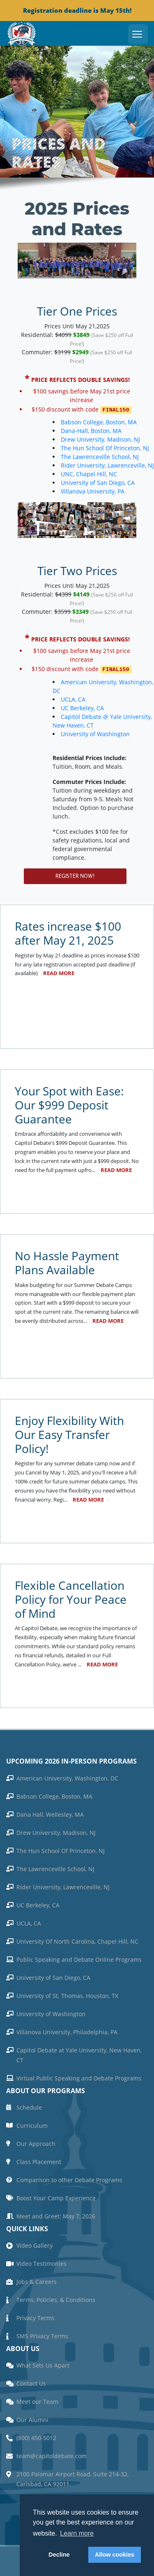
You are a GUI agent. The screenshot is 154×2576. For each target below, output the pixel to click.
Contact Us (31, 2382)
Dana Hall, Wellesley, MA (50, 1813)
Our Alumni (32, 2418)
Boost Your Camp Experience (56, 2196)
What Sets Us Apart (42, 2364)
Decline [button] (58, 2554)
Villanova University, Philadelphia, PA (66, 2030)
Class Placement (38, 2160)
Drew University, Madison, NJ (100, 438)
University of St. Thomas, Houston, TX (67, 1994)
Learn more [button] (77, 2533)
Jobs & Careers (36, 2280)
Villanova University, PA (92, 490)
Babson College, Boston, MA (99, 421)
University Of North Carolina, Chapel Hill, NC (77, 1940)
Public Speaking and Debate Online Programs (79, 1958)
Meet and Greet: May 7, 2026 (55, 2214)
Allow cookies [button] (114, 2554)
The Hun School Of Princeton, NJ (105, 447)
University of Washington (61, 732)
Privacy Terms (35, 2316)
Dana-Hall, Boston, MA (91, 430)
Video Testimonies (41, 2262)
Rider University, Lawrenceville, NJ (63, 1885)
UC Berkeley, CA (48, 706)
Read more (58, 971)
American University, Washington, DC (67, 1777)
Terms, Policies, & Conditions (55, 2298)
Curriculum (32, 2124)
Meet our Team (37, 2400)
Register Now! (74, 874)
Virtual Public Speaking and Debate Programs (78, 2076)
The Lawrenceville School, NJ (100, 456)
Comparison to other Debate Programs (69, 2178)
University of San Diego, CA (98, 482)
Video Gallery (34, 2244)
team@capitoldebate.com (51, 2454)
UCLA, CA (39, 698)
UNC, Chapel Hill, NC (89, 473)
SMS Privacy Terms (42, 2334)
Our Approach (35, 2142)
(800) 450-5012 (36, 2436)
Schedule (29, 2106)
